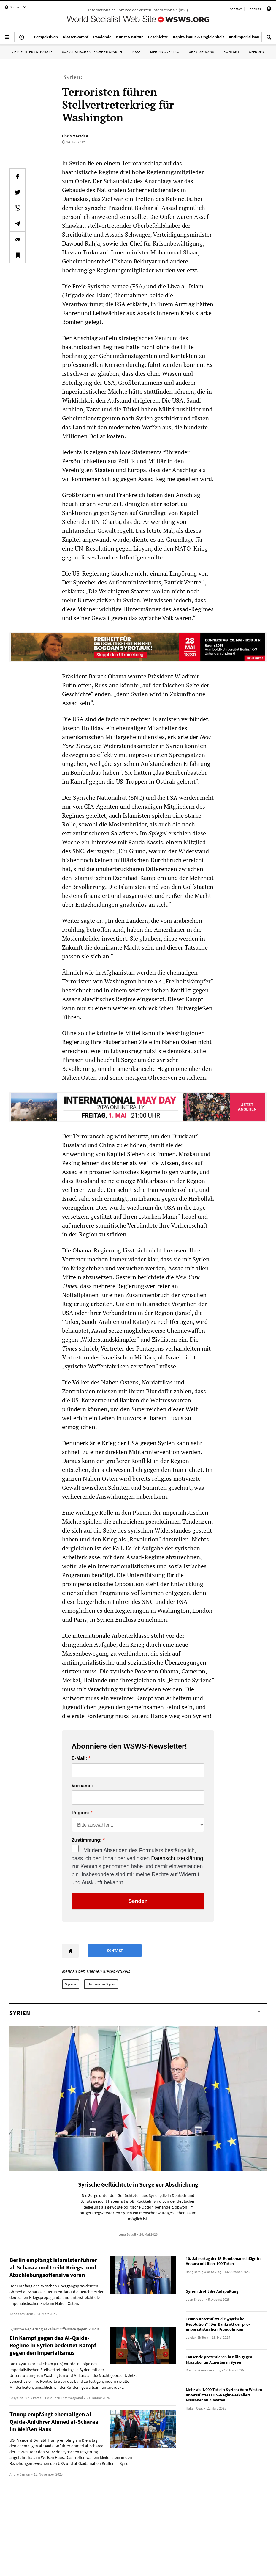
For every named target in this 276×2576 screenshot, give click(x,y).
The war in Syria (101, 1984)
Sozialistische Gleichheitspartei (92, 51)
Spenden (256, 51)
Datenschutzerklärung (177, 1858)
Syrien (70, 1984)
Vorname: (82, 1785)
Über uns (254, 9)
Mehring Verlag (164, 51)
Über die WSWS (201, 51)
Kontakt (235, 9)
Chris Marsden (75, 136)
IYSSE (136, 51)
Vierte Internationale (32, 51)
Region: (80, 1812)
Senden (137, 1901)
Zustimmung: (86, 1840)
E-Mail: (79, 1758)
